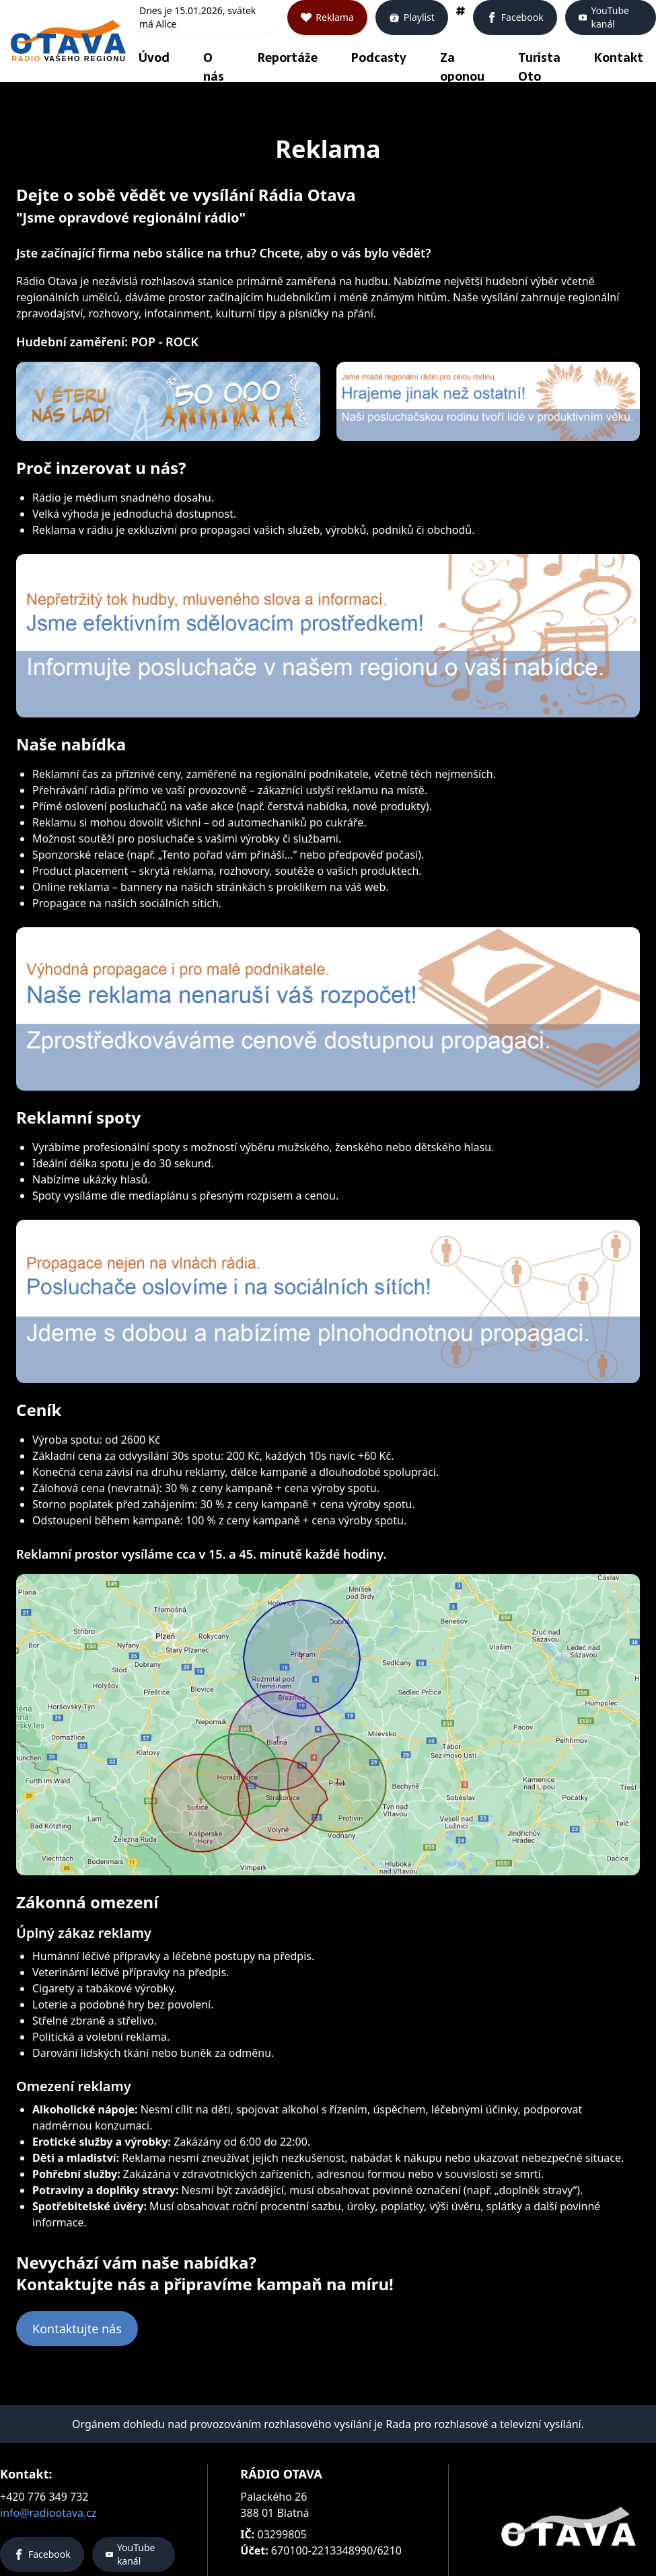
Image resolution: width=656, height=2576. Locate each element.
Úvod (154, 57)
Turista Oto (539, 67)
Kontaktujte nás (77, 2328)
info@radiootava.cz (48, 2512)
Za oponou (462, 67)
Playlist (412, 17)
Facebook (515, 17)
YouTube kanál (604, 17)
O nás (213, 67)
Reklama (327, 17)
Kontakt (618, 57)
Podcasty (378, 57)
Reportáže (288, 57)
